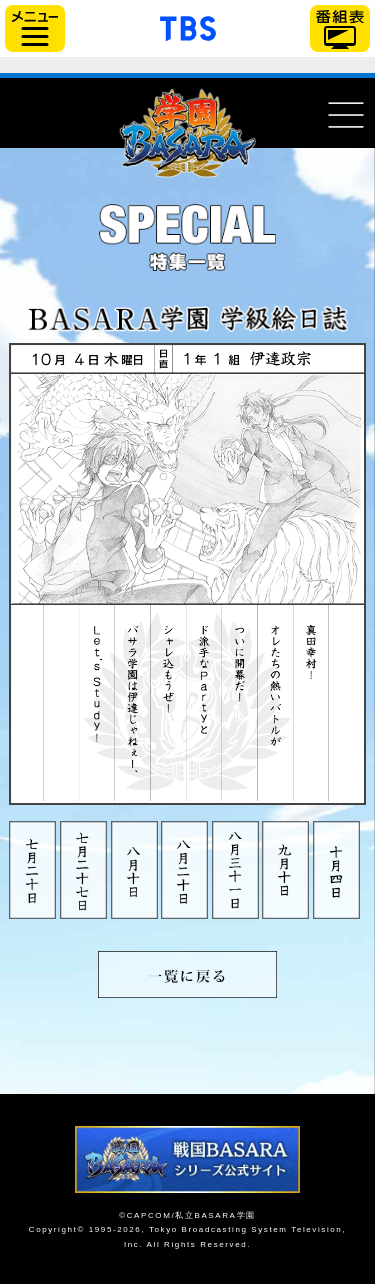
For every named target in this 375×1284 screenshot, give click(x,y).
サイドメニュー (35, 28)
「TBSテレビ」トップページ (188, 26)
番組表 (340, 28)
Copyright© (57, 1229)
